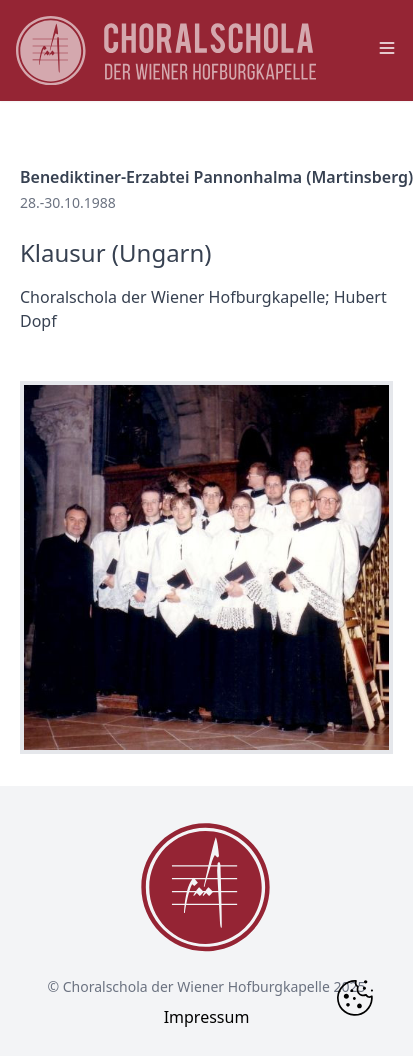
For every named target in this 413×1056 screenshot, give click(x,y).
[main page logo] (166, 50)
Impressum (207, 1017)
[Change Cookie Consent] (355, 998)
